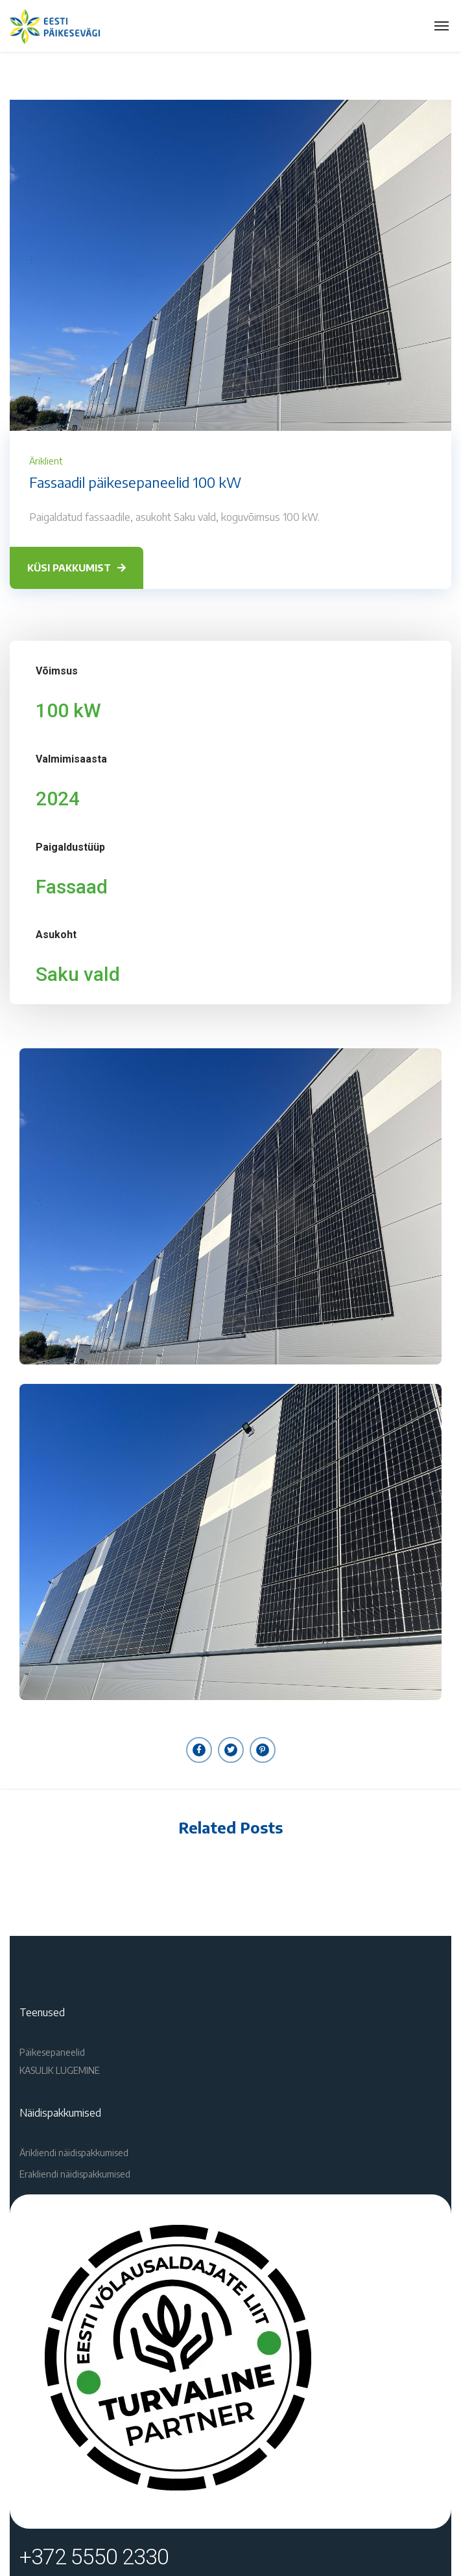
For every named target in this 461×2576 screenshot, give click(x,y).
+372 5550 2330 (94, 2557)
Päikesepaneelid (52, 2052)
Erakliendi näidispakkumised (74, 2173)
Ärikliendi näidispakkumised (73, 2152)
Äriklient (46, 460)
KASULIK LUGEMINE (59, 2070)
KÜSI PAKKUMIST (76, 567)
